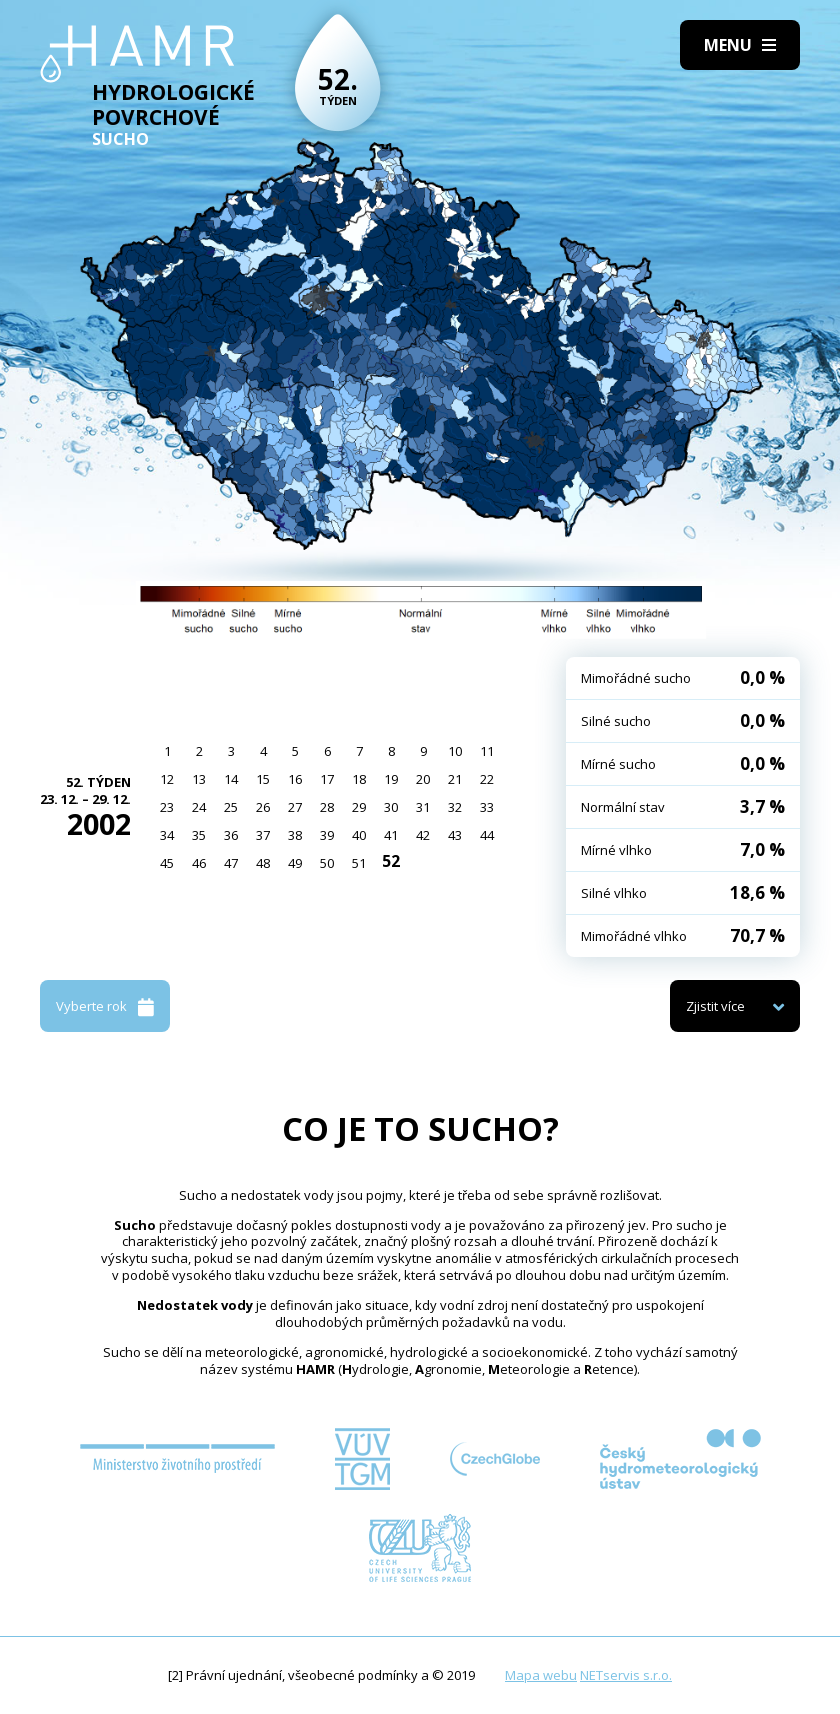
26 (263, 807)
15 (263, 779)
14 (231, 779)
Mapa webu (541, 1675)
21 (455, 779)
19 (391, 779)
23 (167, 807)
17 (327, 779)
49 (295, 863)
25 (231, 807)
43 (455, 835)
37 (263, 835)
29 (359, 807)
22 (487, 779)
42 (423, 835)
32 (455, 807)
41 (391, 835)
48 (263, 863)
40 (359, 835)
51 (359, 863)
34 (167, 835)
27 (295, 807)
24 (199, 807)
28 (327, 807)
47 (231, 863)
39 (327, 835)
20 (423, 779)
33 (487, 807)
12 (167, 779)
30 (391, 807)
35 (199, 835)
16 (295, 779)
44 (487, 835)
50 (327, 863)
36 (231, 835)
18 (359, 779)
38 (295, 835)
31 (423, 807)
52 (391, 861)
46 (199, 863)
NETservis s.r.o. (626, 1675)
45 (167, 863)
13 (199, 779)
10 (455, 751)
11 (487, 751)
